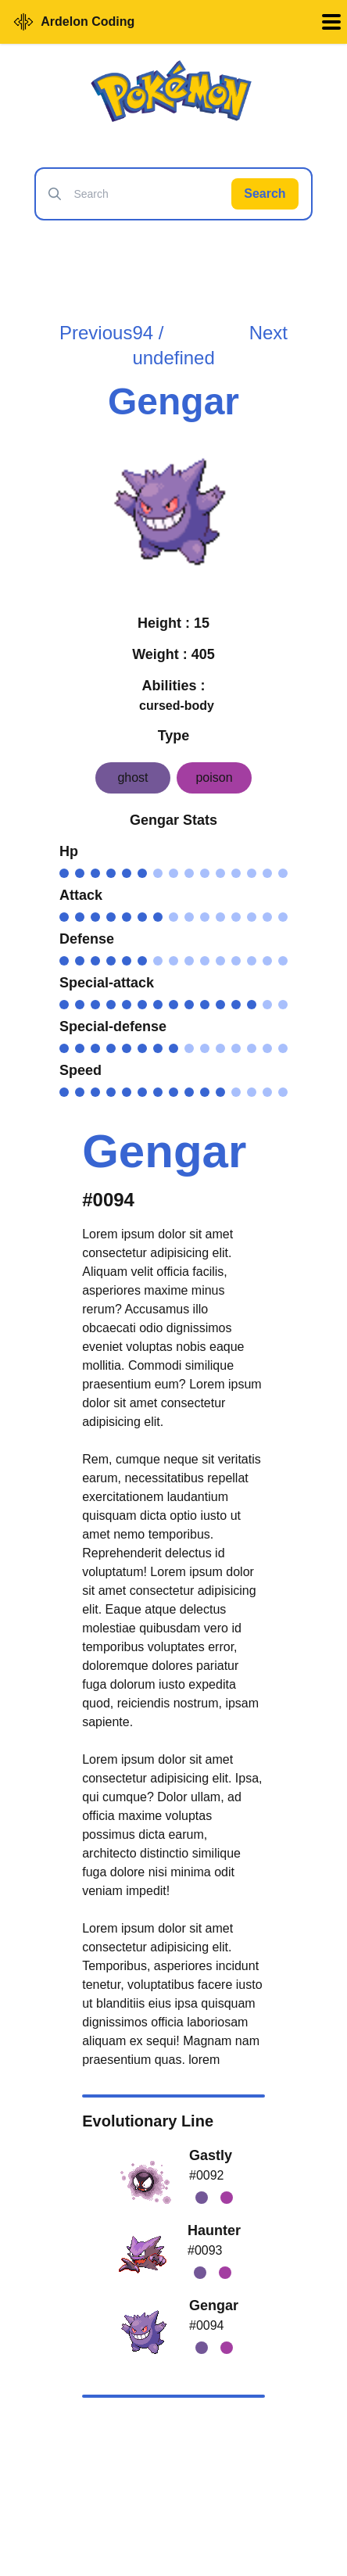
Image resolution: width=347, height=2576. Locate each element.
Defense (86, 939)
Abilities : (173, 685)
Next (268, 332)
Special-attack (106, 983)
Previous (95, 332)
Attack (80, 895)
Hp (68, 851)
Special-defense (112, 1026)
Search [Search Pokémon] (264, 193)
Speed (80, 1070)
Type (174, 735)
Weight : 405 (173, 654)
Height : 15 (173, 623)
